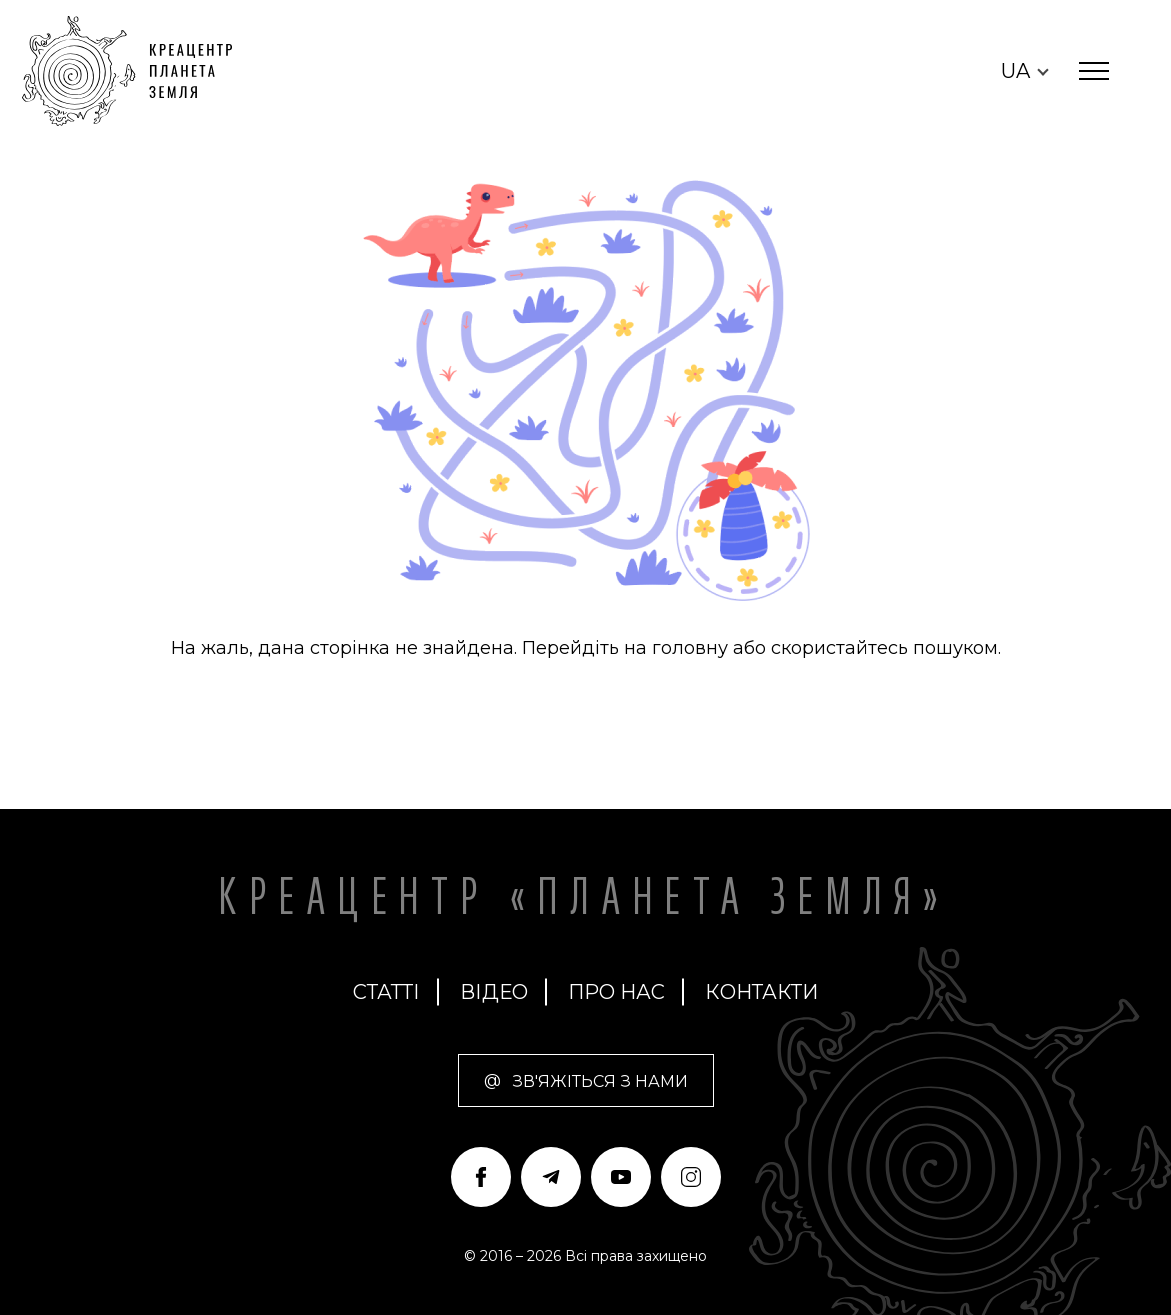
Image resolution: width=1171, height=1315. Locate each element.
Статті (386, 992)
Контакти (761, 992)
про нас (616, 992)
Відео (494, 992)
